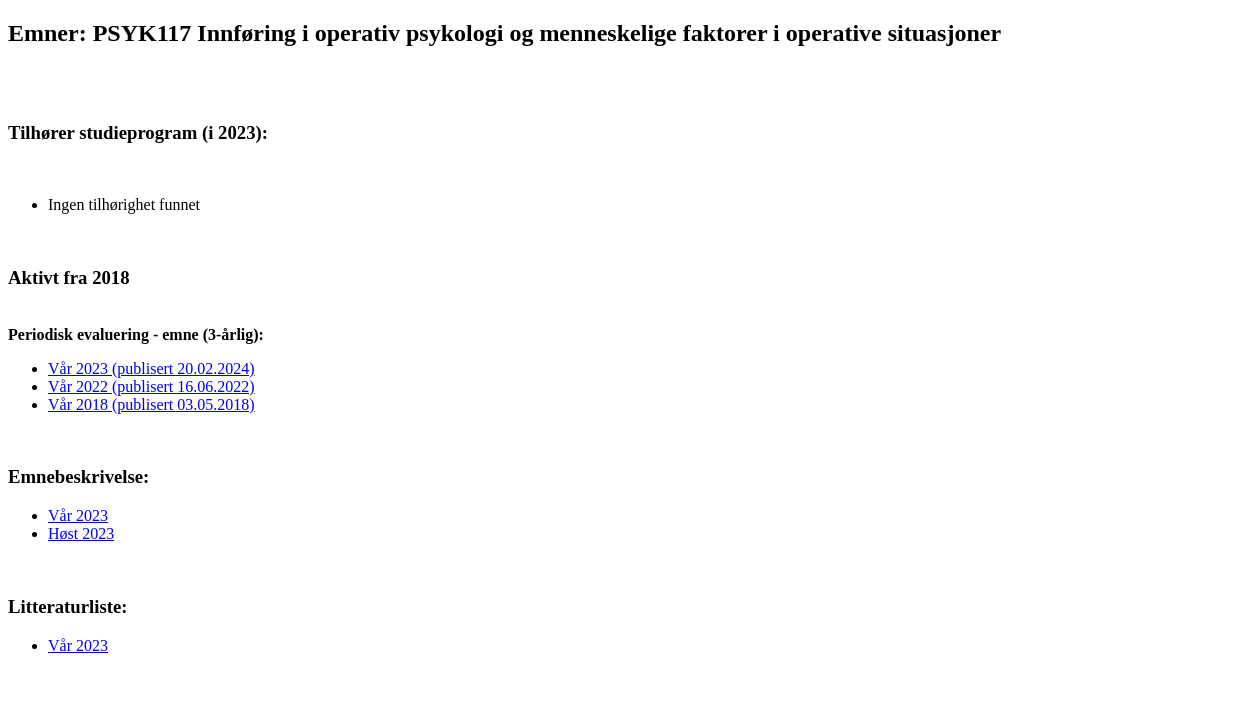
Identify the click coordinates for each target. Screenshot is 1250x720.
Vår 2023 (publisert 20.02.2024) (151, 368)
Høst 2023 (81, 533)
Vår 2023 (78, 515)
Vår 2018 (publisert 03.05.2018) (151, 404)
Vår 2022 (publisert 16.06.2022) (151, 386)
